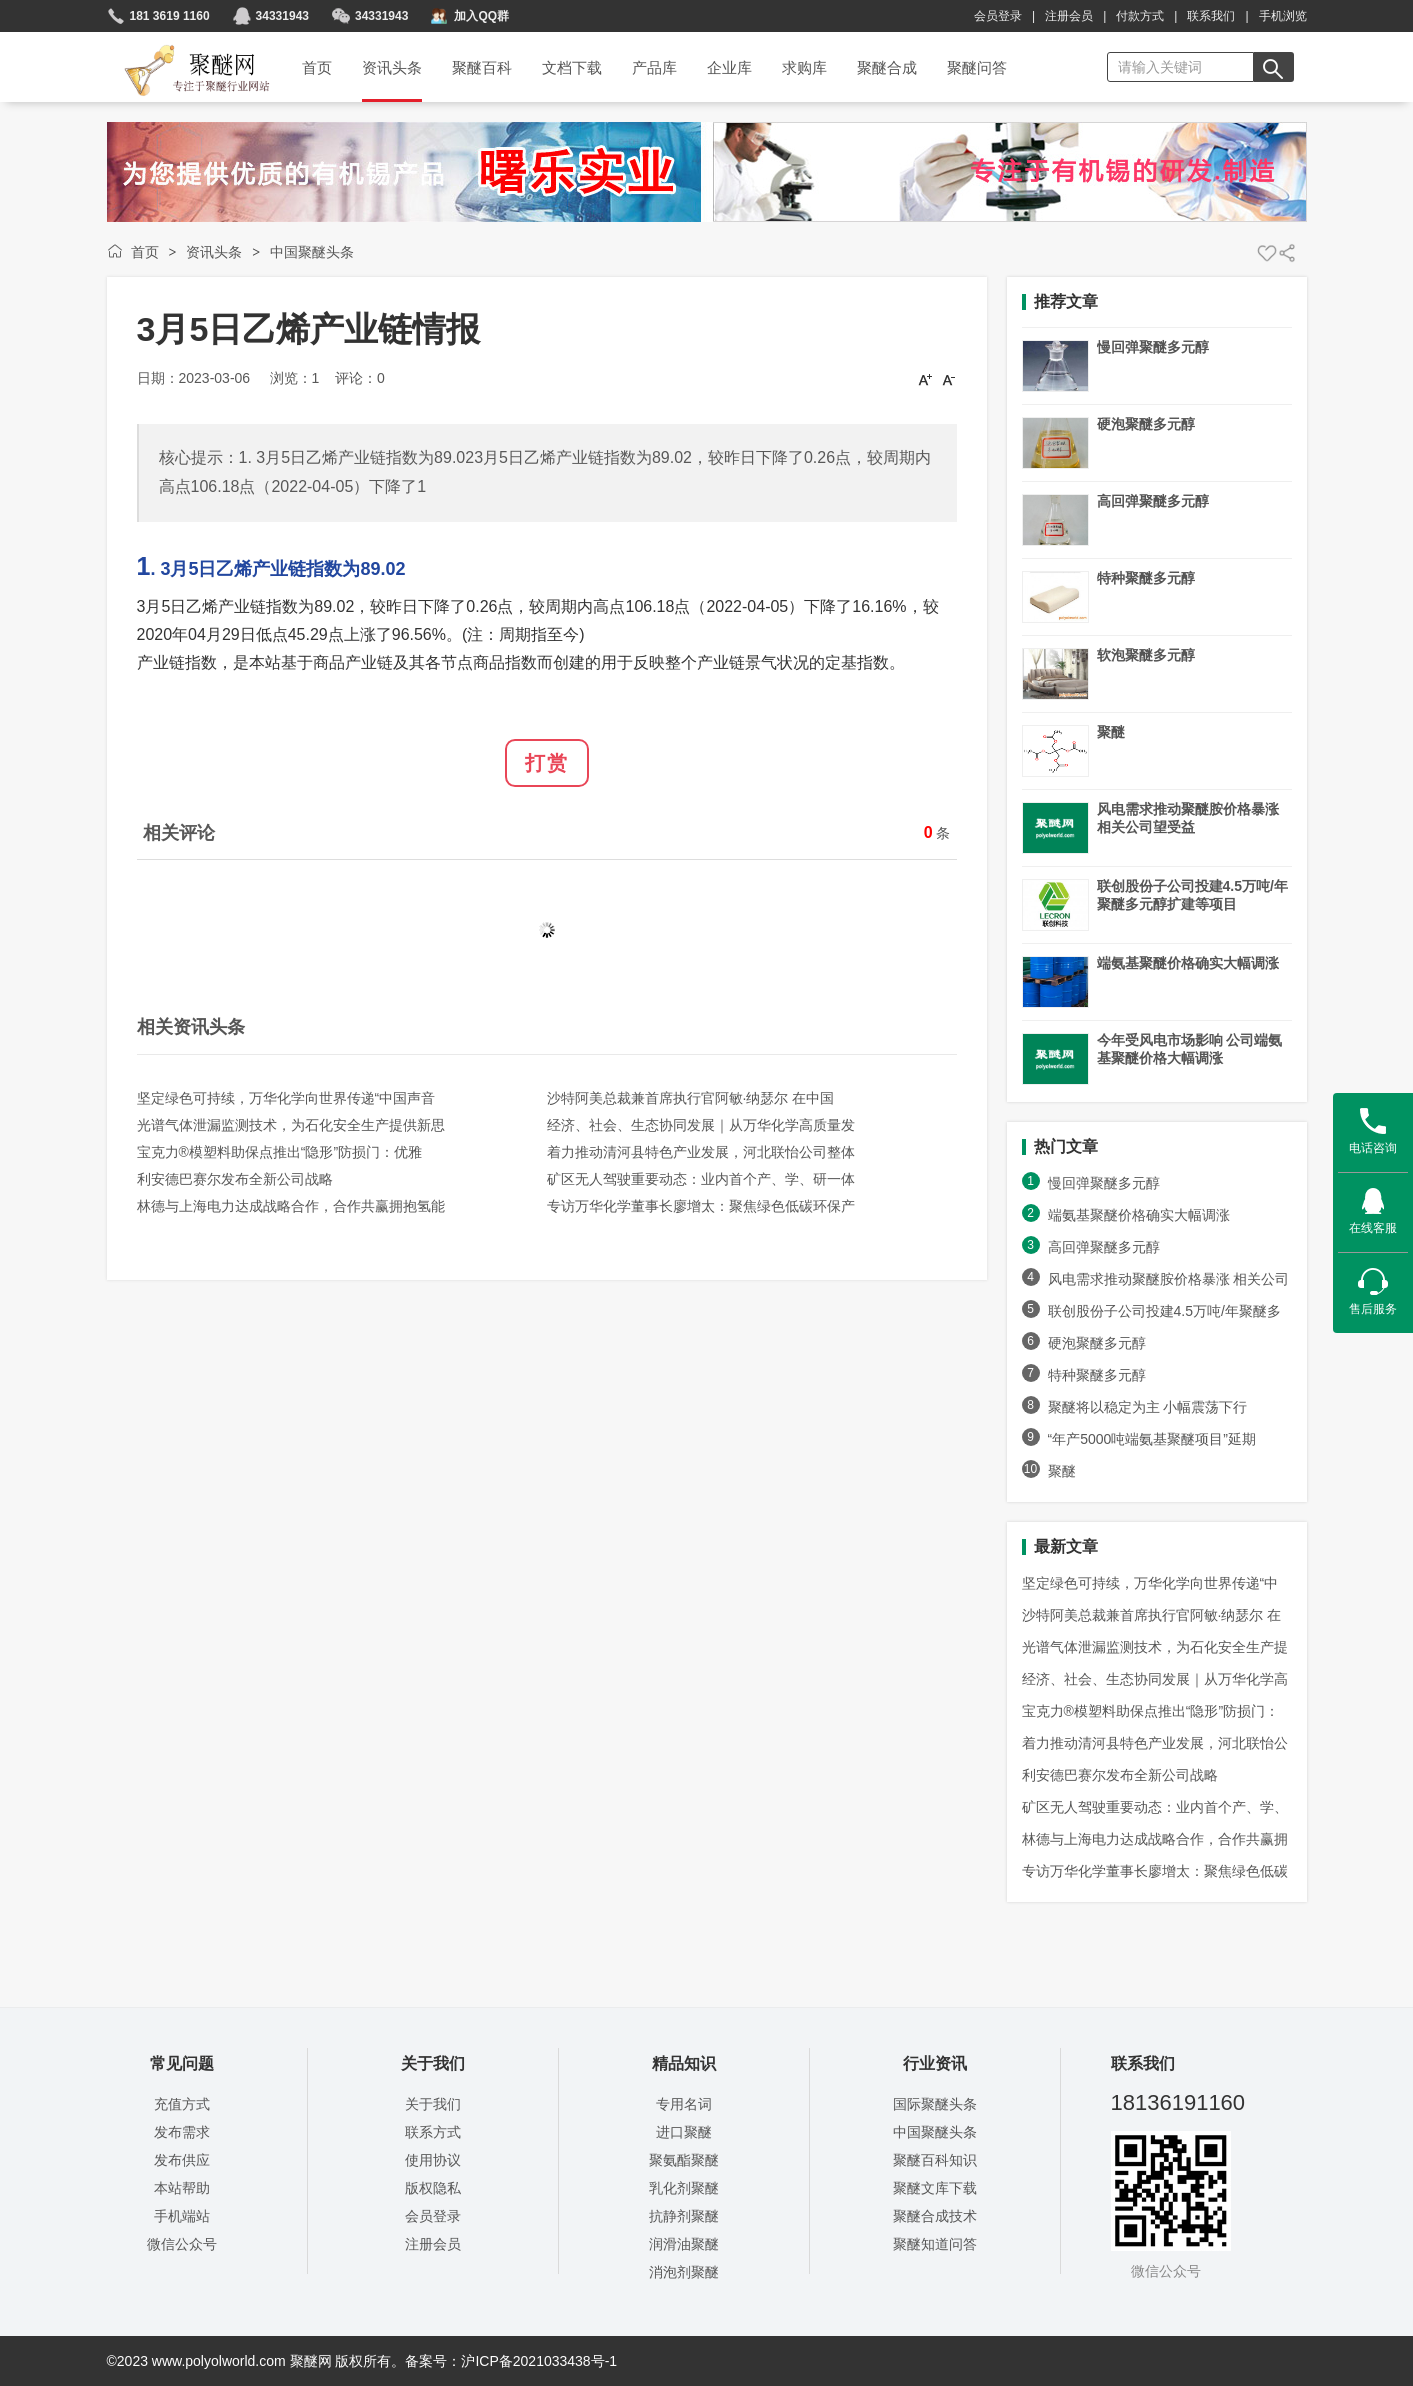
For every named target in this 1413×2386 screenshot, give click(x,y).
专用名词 (684, 2104)
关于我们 (433, 2104)
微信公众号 (182, 2244)
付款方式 (1140, 16)
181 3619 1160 (170, 16)
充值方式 (182, 2104)
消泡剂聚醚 (684, 2272)
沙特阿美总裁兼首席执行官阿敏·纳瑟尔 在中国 (691, 1098)
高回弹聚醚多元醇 (1153, 501)
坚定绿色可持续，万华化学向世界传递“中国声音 (286, 1098)
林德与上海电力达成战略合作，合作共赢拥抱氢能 (291, 1206)
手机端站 (182, 2216)
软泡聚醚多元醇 (1146, 655)
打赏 (547, 763)
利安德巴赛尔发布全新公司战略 (235, 1179)
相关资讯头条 (191, 1027)
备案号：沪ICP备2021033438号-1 (511, 2361)
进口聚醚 (684, 2132)
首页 (145, 252)
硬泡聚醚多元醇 (1146, 424)
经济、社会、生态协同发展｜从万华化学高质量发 (701, 1125)
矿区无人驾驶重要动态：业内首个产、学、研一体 (701, 1179)
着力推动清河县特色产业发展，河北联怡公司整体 (701, 1152)
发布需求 (182, 2132)
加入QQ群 (481, 16)
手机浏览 (1283, 16)
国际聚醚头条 (935, 2104)
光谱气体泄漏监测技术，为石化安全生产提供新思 (291, 1125)
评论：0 (360, 378)
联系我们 (1211, 16)
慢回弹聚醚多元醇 (1153, 347)
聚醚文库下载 (935, 2188)
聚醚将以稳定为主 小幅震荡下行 (1148, 1407)
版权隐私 (433, 2188)
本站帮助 (182, 2188)
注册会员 (1069, 16)
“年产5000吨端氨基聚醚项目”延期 (1152, 1439)
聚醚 (1111, 732)
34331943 (282, 16)
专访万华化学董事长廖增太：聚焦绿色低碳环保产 (701, 1206)
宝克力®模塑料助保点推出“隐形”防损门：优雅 (280, 1152)
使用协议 (433, 2160)
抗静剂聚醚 (684, 2216)
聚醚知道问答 (935, 2244)
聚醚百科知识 (935, 2160)
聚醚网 (180, 47)
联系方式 (433, 2132)
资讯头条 (214, 252)
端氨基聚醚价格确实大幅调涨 (1188, 963)
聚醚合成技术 (935, 2216)
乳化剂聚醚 (684, 2188)
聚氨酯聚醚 (684, 2160)
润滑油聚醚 (684, 2244)
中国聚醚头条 (312, 252)
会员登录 (998, 16)
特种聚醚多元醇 (1146, 578)
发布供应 (182, 2160)
